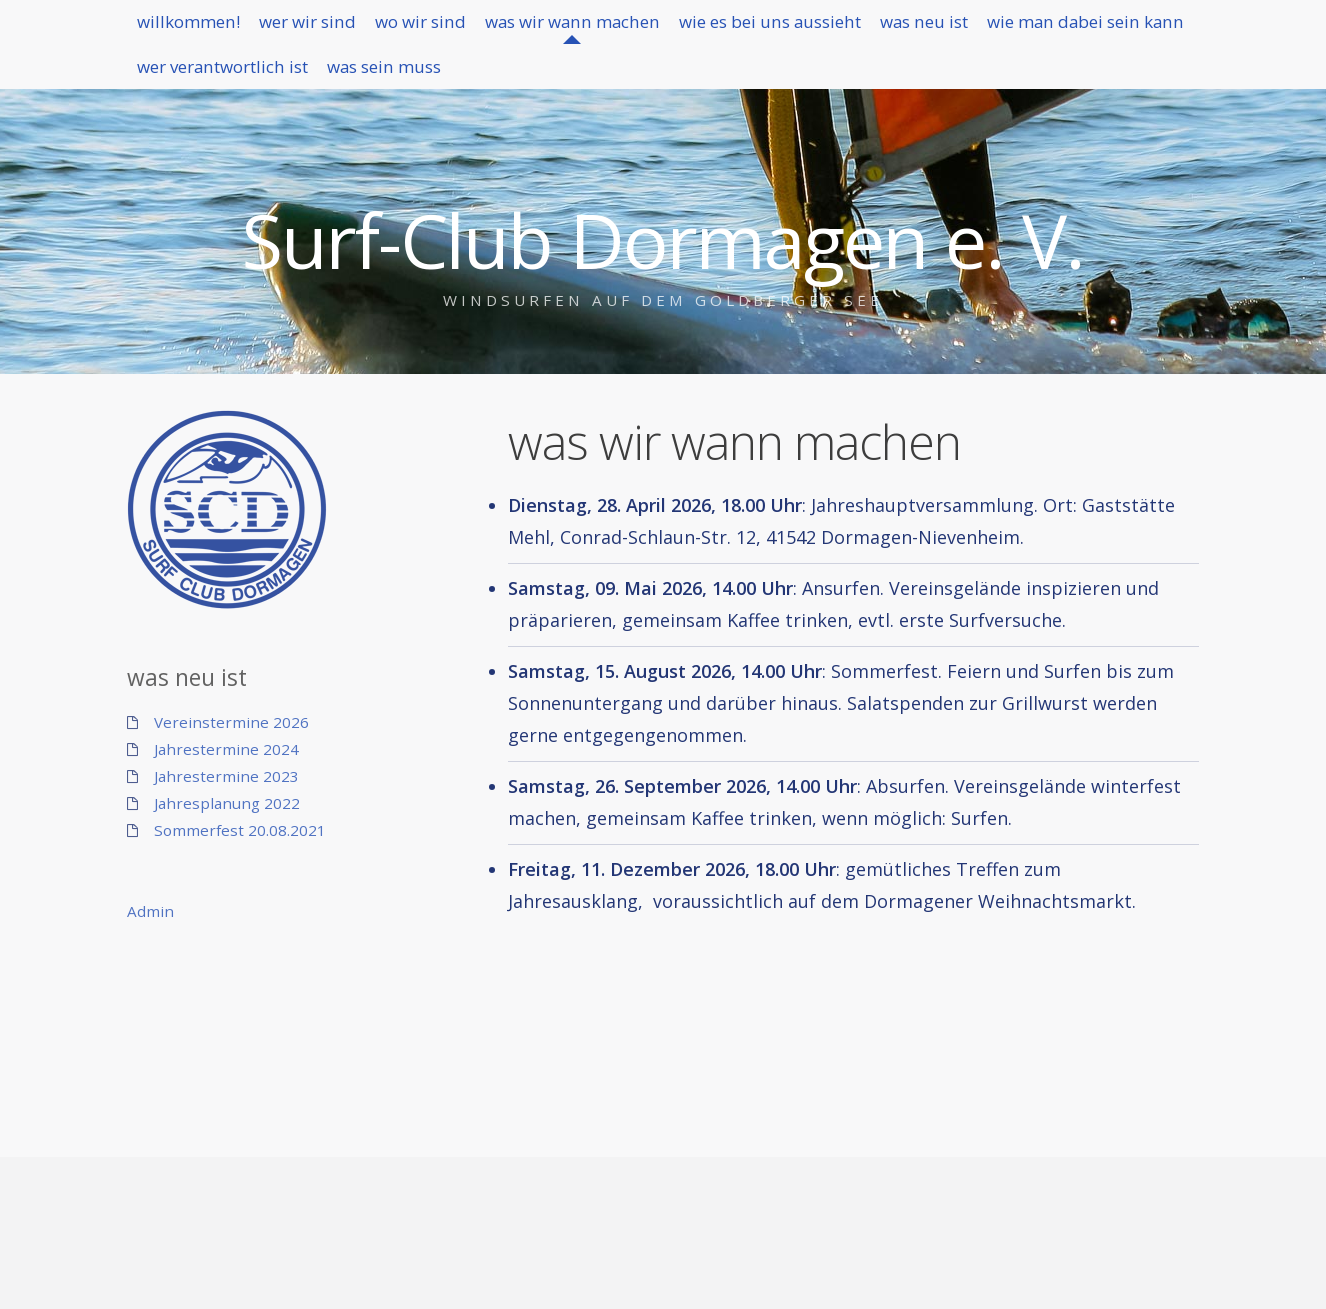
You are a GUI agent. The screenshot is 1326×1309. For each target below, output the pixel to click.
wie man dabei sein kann (253, 93)
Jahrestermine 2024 (226, 749)
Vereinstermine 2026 (231, 722)
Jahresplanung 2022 (227, 803)
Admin (150, 911)
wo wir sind (491, 30)
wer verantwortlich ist (495, 93)
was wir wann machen (675, 30)
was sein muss (693, 93)
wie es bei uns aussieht (909, 30)
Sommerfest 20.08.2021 (240, 830)
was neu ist (1098, 30)
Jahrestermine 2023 (226, 776)
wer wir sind (349, 30)
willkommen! (201, 30)
